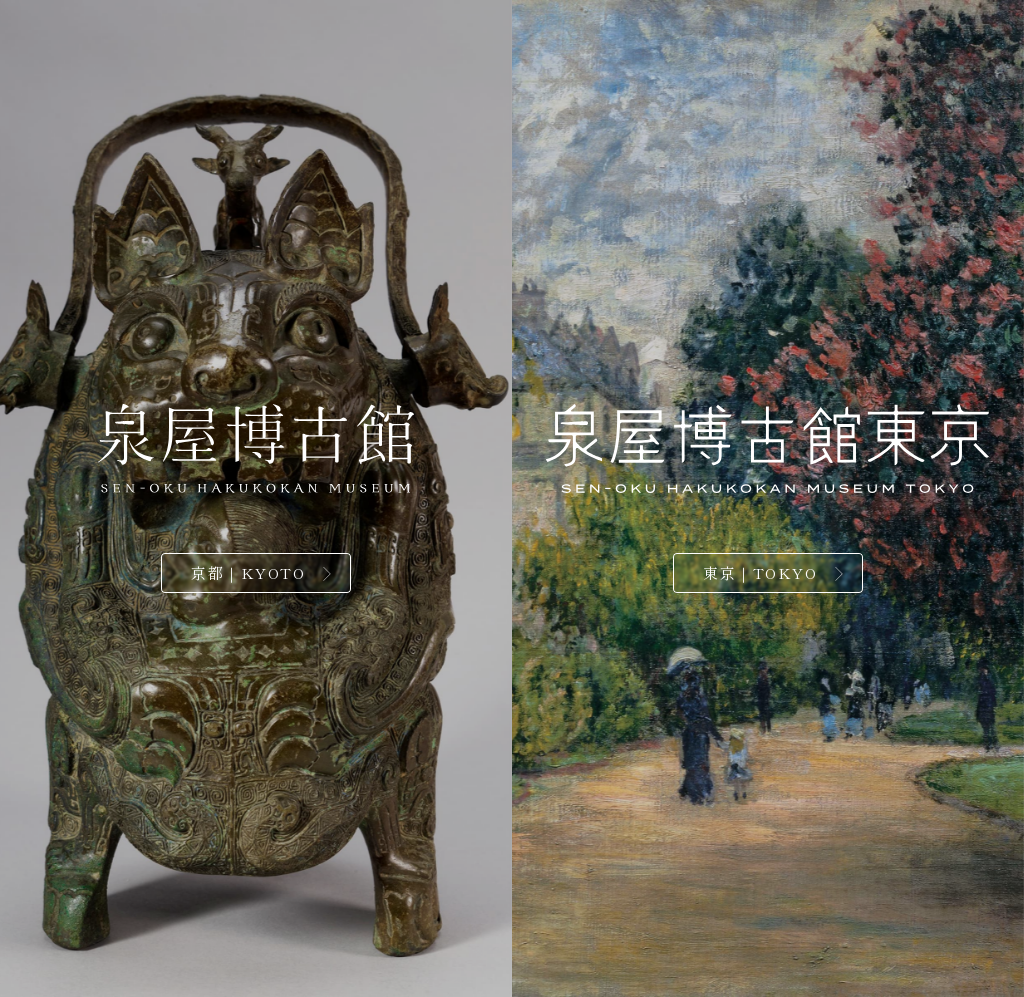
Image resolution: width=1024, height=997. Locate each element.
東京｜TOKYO (760, 572)
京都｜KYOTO (248, 572)
